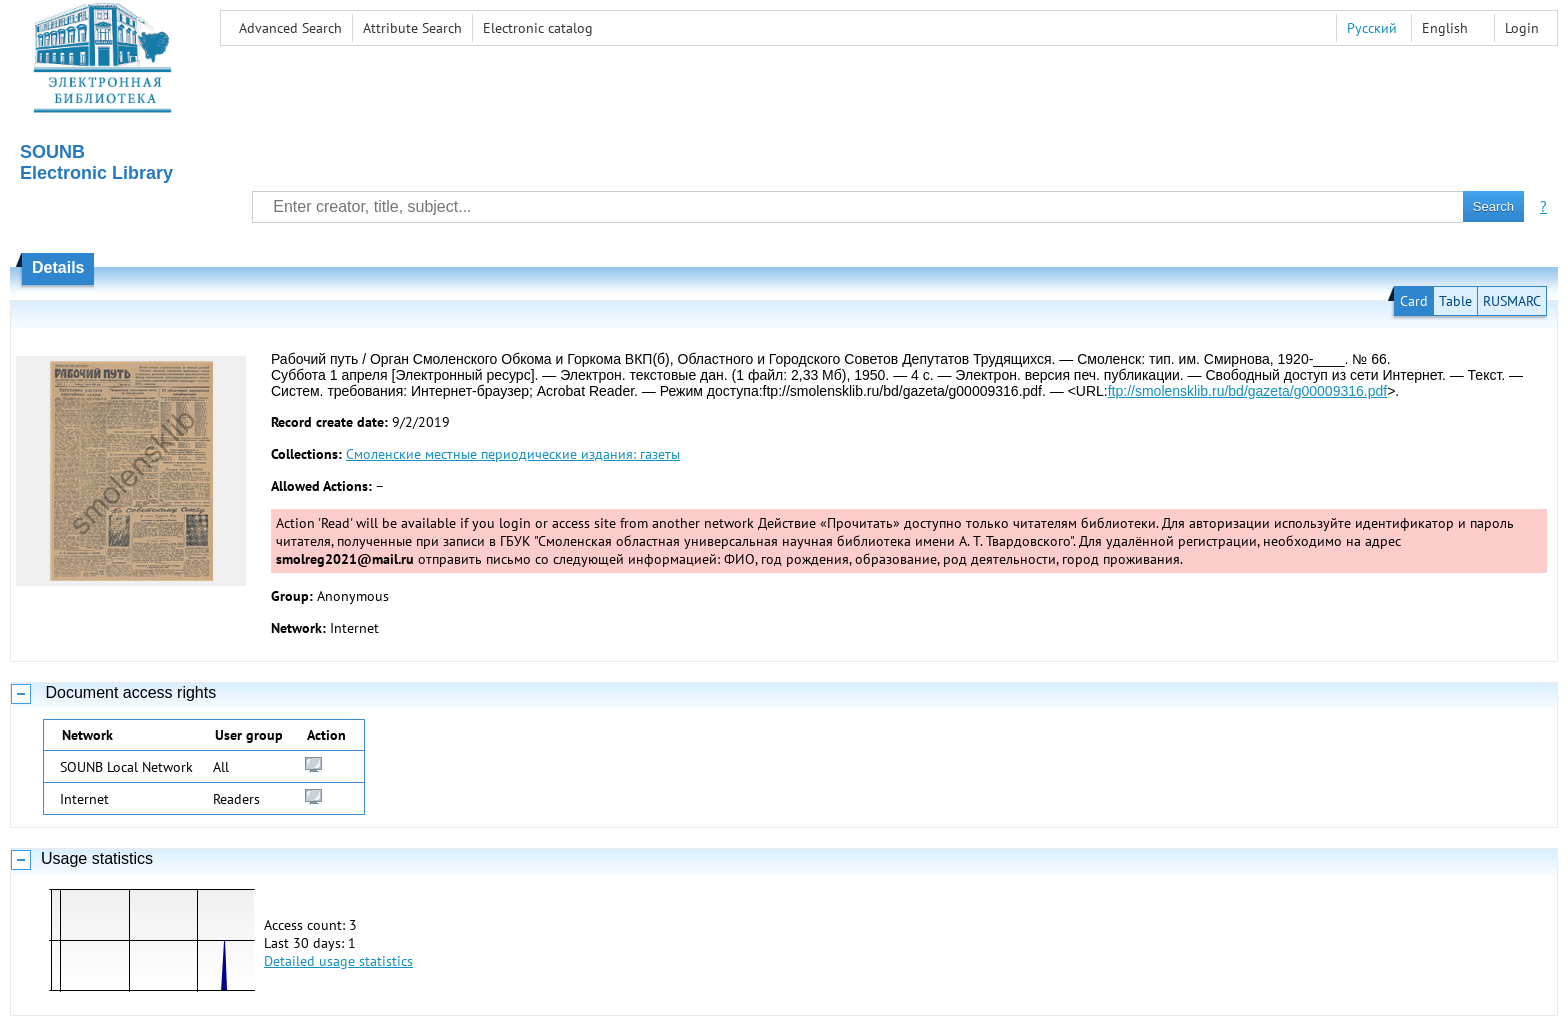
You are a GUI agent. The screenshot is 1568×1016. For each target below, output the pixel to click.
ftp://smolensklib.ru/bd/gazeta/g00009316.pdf (1247, 391)
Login (1522, 28)
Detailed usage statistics (338, 961)
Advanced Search (290, 28)
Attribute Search (412, 28)
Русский (1372, 28)
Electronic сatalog (538, 28)
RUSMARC (1512, 301)
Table (1455, 301)
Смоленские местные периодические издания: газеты (513, 454)
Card (1414, 301)
